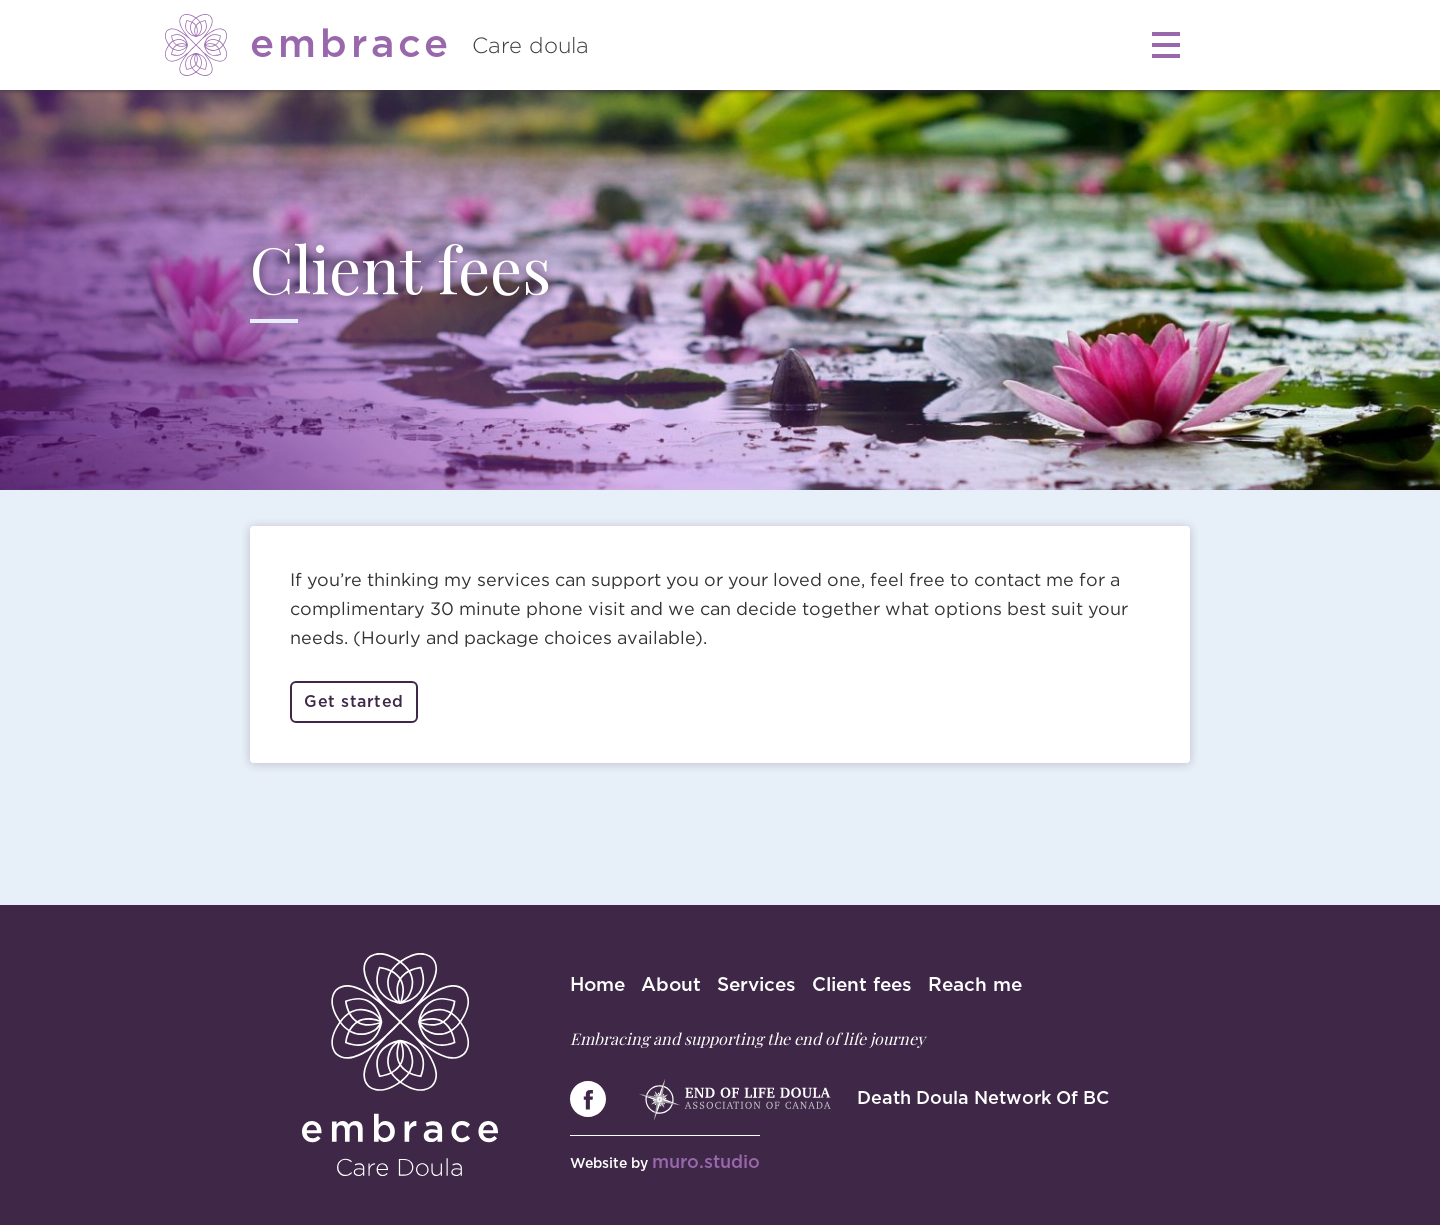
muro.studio (706, 1163)
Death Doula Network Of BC (983, 1099)
